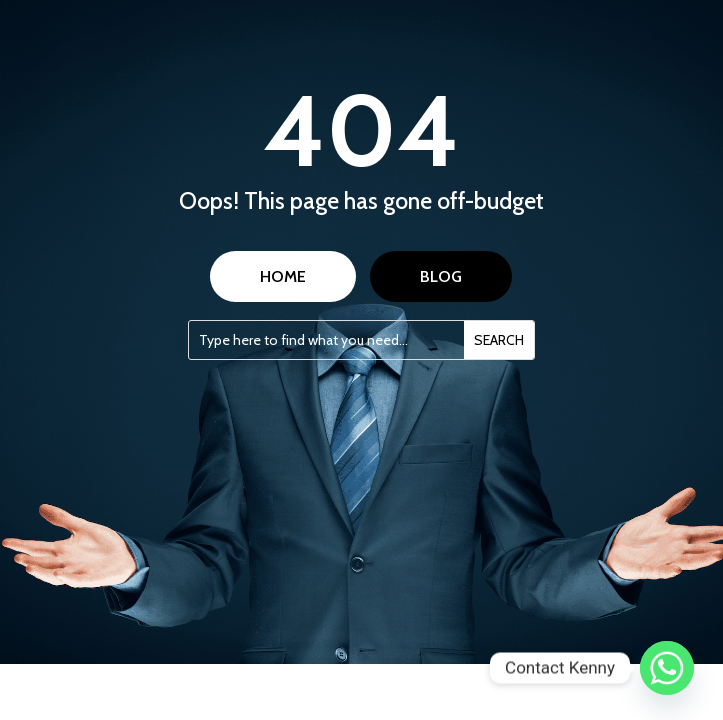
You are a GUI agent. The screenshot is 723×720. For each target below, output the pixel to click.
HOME (283, 276)
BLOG (441, 276)
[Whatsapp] (667, 668)
